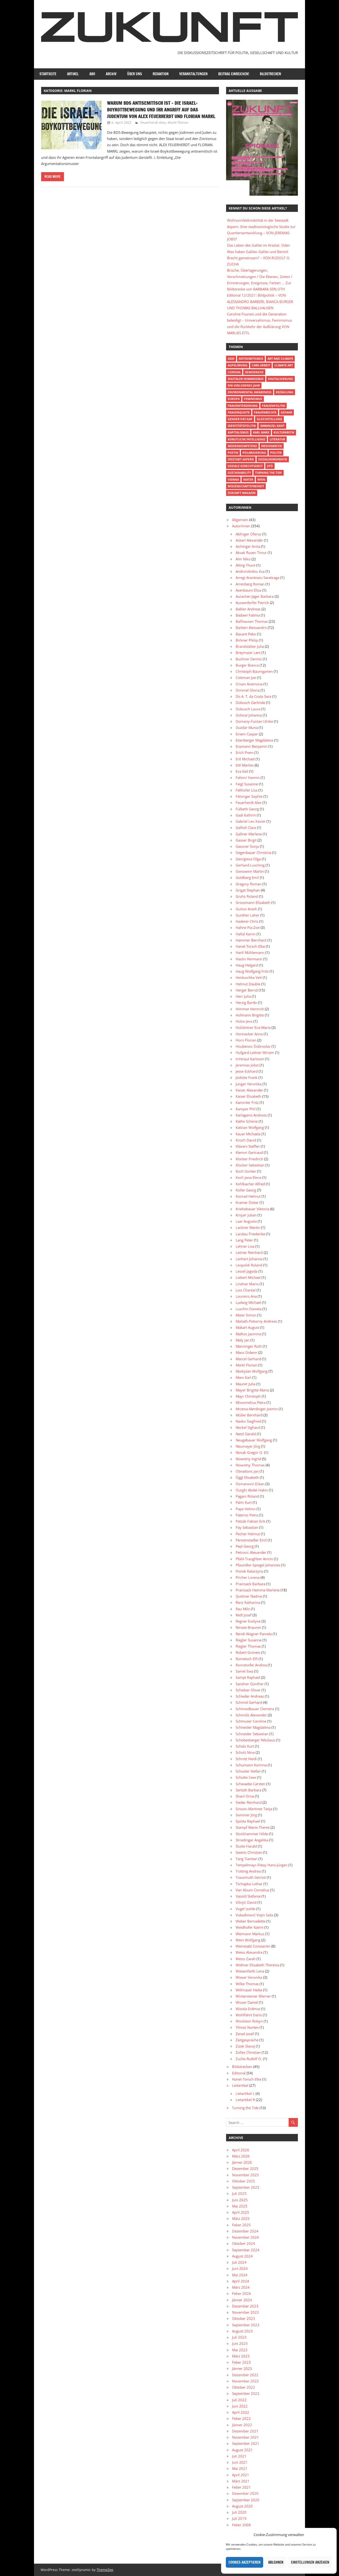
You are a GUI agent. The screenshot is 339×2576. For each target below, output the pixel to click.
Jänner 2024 (242, 2299)
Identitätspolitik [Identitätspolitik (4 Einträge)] (242, 426)
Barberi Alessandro (251, 627)
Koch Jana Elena (248, 1177)
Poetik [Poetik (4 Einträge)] (233, 453)
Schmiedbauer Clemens (255, 1708)
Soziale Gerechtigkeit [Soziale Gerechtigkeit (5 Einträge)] (245, 466)
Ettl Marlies (245, 765)
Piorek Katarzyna (249, 1571)
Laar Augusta (246, 1221)
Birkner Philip (247, 640)
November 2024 (245, 2237)
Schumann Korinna (251, 1765)
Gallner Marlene (249, 834)
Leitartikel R (245, 2099)
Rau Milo (243, 1608)
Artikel (73, 73)
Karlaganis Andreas (251, 1115)
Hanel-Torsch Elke (250, 946)
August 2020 (242, 2506)
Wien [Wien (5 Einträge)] (261, 480)
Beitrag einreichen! (233, 73)
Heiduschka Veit (249, 977)
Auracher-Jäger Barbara (255, 596)
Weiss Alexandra (249, 1952)
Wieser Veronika (249, 1977)
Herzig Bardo (246, 1002)
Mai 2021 (239, 2468)
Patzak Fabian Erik (250, 1521)
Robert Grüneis (248, 1652)
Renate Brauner (248, 1627)
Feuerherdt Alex (153, 122)
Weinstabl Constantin (253, 1946)
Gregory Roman (249, 884)
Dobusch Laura (248, 709)
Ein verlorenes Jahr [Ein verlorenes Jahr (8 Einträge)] (244, 386)
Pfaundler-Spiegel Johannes (258, 1565)
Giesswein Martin (250, 871)
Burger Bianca (247, 665)
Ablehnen (275, 2562)
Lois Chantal (246, 1290)
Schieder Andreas (250, 1696)
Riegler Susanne (249, 1640)
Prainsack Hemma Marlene (258, 1590)
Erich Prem (244, 752)
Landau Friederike (250, 1233)
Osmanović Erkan (250, 1483)
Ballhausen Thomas (252, 621)
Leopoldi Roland (249, 1265)
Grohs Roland (247, 896)
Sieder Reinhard (249, 1802)
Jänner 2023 (242, 2368)
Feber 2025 (241, 2224)
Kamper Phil (246, 1108)
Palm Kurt (244, 1502)
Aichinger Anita (248, 546)
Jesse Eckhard (247, 1071)
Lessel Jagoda (246, 1271)
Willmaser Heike (249, 1990)
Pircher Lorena (248, 1577)
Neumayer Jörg (248, 1446)
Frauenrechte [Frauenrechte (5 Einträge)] (265, 412)
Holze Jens (244, 1021)
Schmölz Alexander (251, 1715)
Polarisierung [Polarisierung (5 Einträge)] (254, 453)
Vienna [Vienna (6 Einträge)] (233, 480)
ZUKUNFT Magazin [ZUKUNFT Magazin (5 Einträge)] (242, 493)
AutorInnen (241, 525)
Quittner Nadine (249, 1596)
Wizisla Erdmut (248, 2008)
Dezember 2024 (245, 2231)
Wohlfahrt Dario (249, 2015)
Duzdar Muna (247, 727)
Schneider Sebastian (252, 1733)
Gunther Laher (247, 915)
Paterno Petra (247, 1515)
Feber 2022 (241, 2418)
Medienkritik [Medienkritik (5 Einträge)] (271, 446)
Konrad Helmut (248, 1196)
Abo (92, 73)
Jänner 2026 (242, 2162)
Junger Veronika (249, 1083)
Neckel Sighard (248, 1427)
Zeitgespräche (247, 2040)
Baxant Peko (246, 634)
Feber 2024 (241, 2293)
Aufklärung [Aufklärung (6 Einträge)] (237, 365)
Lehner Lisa (245, 1246)
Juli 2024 (239, 2262)
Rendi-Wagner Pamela (254, 1633)
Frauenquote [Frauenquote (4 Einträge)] (239, 412)
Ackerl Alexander (249, 540)
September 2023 (245, 2324)
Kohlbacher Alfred (250, 1183)
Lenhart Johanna (249, 1258)
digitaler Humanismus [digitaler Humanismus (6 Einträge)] (246, 379)
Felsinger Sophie (249, 796)
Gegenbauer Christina (253, 852)
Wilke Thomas (247, 1983)
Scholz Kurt (245, 1746)
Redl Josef (244, 1615)
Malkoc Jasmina (248, 1333)
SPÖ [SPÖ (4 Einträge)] (270, 466)
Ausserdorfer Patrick (252, 602)
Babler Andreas (248, 609)
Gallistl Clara (246, 827)
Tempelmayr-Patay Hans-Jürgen (261, 1865)
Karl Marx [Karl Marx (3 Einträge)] (261, 432)
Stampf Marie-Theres (253, 1827)
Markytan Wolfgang (251, 1371)
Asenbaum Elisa (248, 590)
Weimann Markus (250, 1933)
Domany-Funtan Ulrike (254, 721)
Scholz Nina (245, 1752)
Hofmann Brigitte (250, 1015)
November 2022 (245, 2381)
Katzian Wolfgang (250, 1127)
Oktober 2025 (243, 2181)
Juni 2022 (240, 2406)
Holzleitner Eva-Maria (253, 1027)
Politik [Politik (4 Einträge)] (276, 453)
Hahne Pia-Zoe (248, 927)
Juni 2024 (240, 2268)
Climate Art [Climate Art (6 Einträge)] (283, 365)
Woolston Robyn (249, 2021)
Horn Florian (246, 1040)
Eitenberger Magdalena (254, 740)
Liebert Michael (248, 1277)
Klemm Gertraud (249, 1152)
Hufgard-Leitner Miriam (255, 1052)
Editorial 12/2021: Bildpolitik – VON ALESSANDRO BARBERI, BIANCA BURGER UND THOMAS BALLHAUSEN (260, 301)
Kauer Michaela (248, 1133)
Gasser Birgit (246, 840)
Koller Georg (246, 1190)
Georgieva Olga (248, 859)
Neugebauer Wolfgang (254, 1440)
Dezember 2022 (245, 2374)
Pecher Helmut (248, 1533)
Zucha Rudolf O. (249, 2058)
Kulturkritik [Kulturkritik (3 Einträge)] (284, 432)
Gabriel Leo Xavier (251, 821)
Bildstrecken (270, 73)
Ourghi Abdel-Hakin (252, 1490)
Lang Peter (244, 1240)
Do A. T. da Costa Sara (253, 696)
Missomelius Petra (251, 1402)
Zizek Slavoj (245, 2046)
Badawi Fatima (248, 615)
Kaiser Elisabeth (248, 1096)
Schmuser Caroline (251, 1721)
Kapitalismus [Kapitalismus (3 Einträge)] (238, 432)
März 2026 (241, 2156)
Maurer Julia (245, 1383)
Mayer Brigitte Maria (252, 1390)
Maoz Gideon (246, 1352)
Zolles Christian (248, 2052)
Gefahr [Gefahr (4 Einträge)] (286, 412)
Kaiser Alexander (249, 1090)
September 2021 (245, 2443)
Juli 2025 (239, 2193)
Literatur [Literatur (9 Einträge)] (277, 439)
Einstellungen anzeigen (310, 2562)
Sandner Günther (250, 1683)
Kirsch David (246, 1140)
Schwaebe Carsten (250, 1783)
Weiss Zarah (246, 1958)
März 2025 (241, 2218)
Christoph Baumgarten (254, 671)
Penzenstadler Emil (251, 1540)
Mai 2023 (239, 2349)
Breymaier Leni (248, 652)
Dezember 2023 (245, 2306)
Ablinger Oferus (248, 534)
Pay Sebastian (247, 1527)
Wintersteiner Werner (253, 1996)
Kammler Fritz (247, 1102)
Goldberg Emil (247, 877)
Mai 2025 (239, 2206)
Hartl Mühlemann (250, 952)
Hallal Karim (246, 934)
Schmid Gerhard (249, 1702)
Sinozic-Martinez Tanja (254, 1808)
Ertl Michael (245, 759)
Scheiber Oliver (248, 1690)
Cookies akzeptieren (244, 2562)
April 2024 (240, 2281)
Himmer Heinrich (250, 1008)
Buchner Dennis (249, 659)
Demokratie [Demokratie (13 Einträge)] (254, 372)
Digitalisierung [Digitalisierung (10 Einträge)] (280, 379)
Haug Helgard (247, 965)
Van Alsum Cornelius (252, 1890)
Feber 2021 (241, 2487)
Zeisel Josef (245, 2033)
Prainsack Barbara (250, 1583)
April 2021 (240, 2474)
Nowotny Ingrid (248, 1458)
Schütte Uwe (246, 1777)
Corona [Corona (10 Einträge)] (234, 372)
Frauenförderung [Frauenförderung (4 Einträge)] (243, 406)
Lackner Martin (248, 1227)
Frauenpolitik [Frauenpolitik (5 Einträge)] (273, 406)
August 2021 (242, 2449)
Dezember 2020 (245, 2493)
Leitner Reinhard (249, 1252)
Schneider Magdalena (253, 1727)
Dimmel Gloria (248, 690)
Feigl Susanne (247, 784)
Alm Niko (243, 559)
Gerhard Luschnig (250, 865)
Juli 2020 (239, 2512)
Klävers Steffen (248, 1146)
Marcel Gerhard (248, 1358)
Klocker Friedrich (249, 1158)
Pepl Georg (245, 1546)
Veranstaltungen (193, 73)
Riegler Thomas (248, 1646)
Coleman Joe (246, 677)
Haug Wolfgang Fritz (252, 971)
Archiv (111, 73)
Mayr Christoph (248, 1396)
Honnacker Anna (249, 1033)
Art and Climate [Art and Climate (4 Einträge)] (280, 359)
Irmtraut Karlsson (250, 1058)
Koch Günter (246, 1171)
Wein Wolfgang (248, 1940)
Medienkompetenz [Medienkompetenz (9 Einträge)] (242, 446)
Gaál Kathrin (246, 815)
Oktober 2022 (243, 2387)
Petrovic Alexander (251, 1552)
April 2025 (240, 2212)
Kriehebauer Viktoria (252, 1208)
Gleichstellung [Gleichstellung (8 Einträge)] (269, 419)
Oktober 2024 (243, 2243)
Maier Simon (246, 1315)
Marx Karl (243, 1377)
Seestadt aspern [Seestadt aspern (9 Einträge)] (241, 459)
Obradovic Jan (247, 1471)
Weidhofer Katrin (249, 1927)
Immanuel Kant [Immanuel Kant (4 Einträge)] (272, 426)
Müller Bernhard (249, 1415)
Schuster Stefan (248, 1771)
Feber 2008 (241, 2524)
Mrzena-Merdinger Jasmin (257, 1408)
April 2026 (240, 2149)
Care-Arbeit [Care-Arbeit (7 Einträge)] (261, 365)
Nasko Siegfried (248, 1421)
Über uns (134, 73)
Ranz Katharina (248, 1602)
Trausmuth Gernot (251, 1877)
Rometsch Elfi (247, 1658)
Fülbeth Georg (247, 809)
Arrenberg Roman (250, 584)
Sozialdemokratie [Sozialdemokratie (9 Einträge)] (272, 459)
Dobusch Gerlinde (250, 702)
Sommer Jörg (246, 1815)
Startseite (47, 73)
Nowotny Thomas (250, 1465)
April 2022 (240, 2412)
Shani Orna (245, 1796)
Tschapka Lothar (249, 1883)
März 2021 (241, 2481)
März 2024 (241, 2287)
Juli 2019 (239, 2518)
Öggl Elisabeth (247, 1477)
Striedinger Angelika (252, 1840)
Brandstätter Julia (250, 646)
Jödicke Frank (246, 1077)
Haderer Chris (247, 921)
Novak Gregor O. (249, 1452)
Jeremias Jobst (247, 1065)
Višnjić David (246, 1902)
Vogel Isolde (245, 1908)
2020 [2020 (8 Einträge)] (231, 359)
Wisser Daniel (247, 2002)
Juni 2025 (240, 2199)
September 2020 (245, 2499)
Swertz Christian (249, 1852)
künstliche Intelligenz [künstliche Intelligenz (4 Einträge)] (246, 439)
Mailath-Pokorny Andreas (256, 1321)
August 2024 (242, 2256)
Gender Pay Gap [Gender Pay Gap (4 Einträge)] (240, 419)
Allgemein (240, 519)
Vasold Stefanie (248, 1896)
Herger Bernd (247, 990)
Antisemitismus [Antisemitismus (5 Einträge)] (251, 359)
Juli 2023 (239, 2337)
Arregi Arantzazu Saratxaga (257, 577)
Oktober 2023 (243, 2318)
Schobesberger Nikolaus (255, 1740)
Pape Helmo (246, 1508)
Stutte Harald (246, 1846)
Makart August (247, 1327)
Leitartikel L (245, 2093)
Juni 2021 (240, 2462)
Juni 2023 (240, 2343)
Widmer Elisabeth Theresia (257, 1965)
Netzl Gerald (246, 1433)
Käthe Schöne (247, 1121)
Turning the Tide (245, 2107)
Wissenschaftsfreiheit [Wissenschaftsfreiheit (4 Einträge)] (246, 486)
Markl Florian (178, 122)
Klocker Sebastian (250, 1165)
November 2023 (245, 2312)
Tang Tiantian (246, 1858)
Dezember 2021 (245, 2431)
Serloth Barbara (248, 1790)
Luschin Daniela (249, 1308)
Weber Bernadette (250, 1921)
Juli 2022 (239, 2399)
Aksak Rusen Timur (251, 552)
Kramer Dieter (247, 1202)
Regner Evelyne (248, 1621)
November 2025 (245, 2174)
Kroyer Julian (246, 1215)
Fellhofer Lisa (246, 790)
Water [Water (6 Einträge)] (248, 480)
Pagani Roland (247, 1496)
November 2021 (245, 2437)
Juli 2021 (239, 2456)
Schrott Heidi (246, 1758)
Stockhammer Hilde (252, 1833)
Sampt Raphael (248, 1677)
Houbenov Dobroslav (253, 1046)
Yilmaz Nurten (247, 2027)
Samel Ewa (244, 1671)
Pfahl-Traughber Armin (254, 1558)
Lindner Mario (247, 1283)
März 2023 (241, 2356)
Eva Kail (242, 771)
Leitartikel (240, 2085)
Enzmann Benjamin (251, 746)
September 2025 (245, 2187)
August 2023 (242, 2331)
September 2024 (245, 2249)
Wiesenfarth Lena (250, 1971)
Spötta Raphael (248, 1821)
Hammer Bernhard (251, 940)
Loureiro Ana (246, 1296)
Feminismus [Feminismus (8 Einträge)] (253, 399)
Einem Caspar (247, 734)
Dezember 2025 (245, 2168)
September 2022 (245, 2393)
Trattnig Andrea (248, 1871)
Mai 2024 (239, 2274)
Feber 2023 (241, 2362)
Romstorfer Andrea (251, 1665)
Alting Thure (245, 565)
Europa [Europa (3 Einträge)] (234, 399)
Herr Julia (243, 996)
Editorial (239, 2073)
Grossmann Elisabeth (253, 902)
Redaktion (161, 73)
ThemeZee (105, 2569)
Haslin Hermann (249, 959)
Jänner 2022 (242, 2424)
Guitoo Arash (246, 909)
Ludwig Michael (248, 1302)
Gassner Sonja (247, 846)
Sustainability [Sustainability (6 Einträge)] (239, 473)
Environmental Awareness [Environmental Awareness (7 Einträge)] (249, 392)
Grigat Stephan (248, 890)
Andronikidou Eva (250, 571)
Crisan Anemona (249, 684)
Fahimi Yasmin (248, 777)
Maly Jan (242, 1340)
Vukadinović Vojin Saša (254, 1915)
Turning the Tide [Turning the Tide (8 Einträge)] (268, 473)
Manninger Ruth (249, 1346)
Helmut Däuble (248, 984)
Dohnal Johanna (249, 715)
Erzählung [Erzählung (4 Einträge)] (284, 392)
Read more (52, 176)
